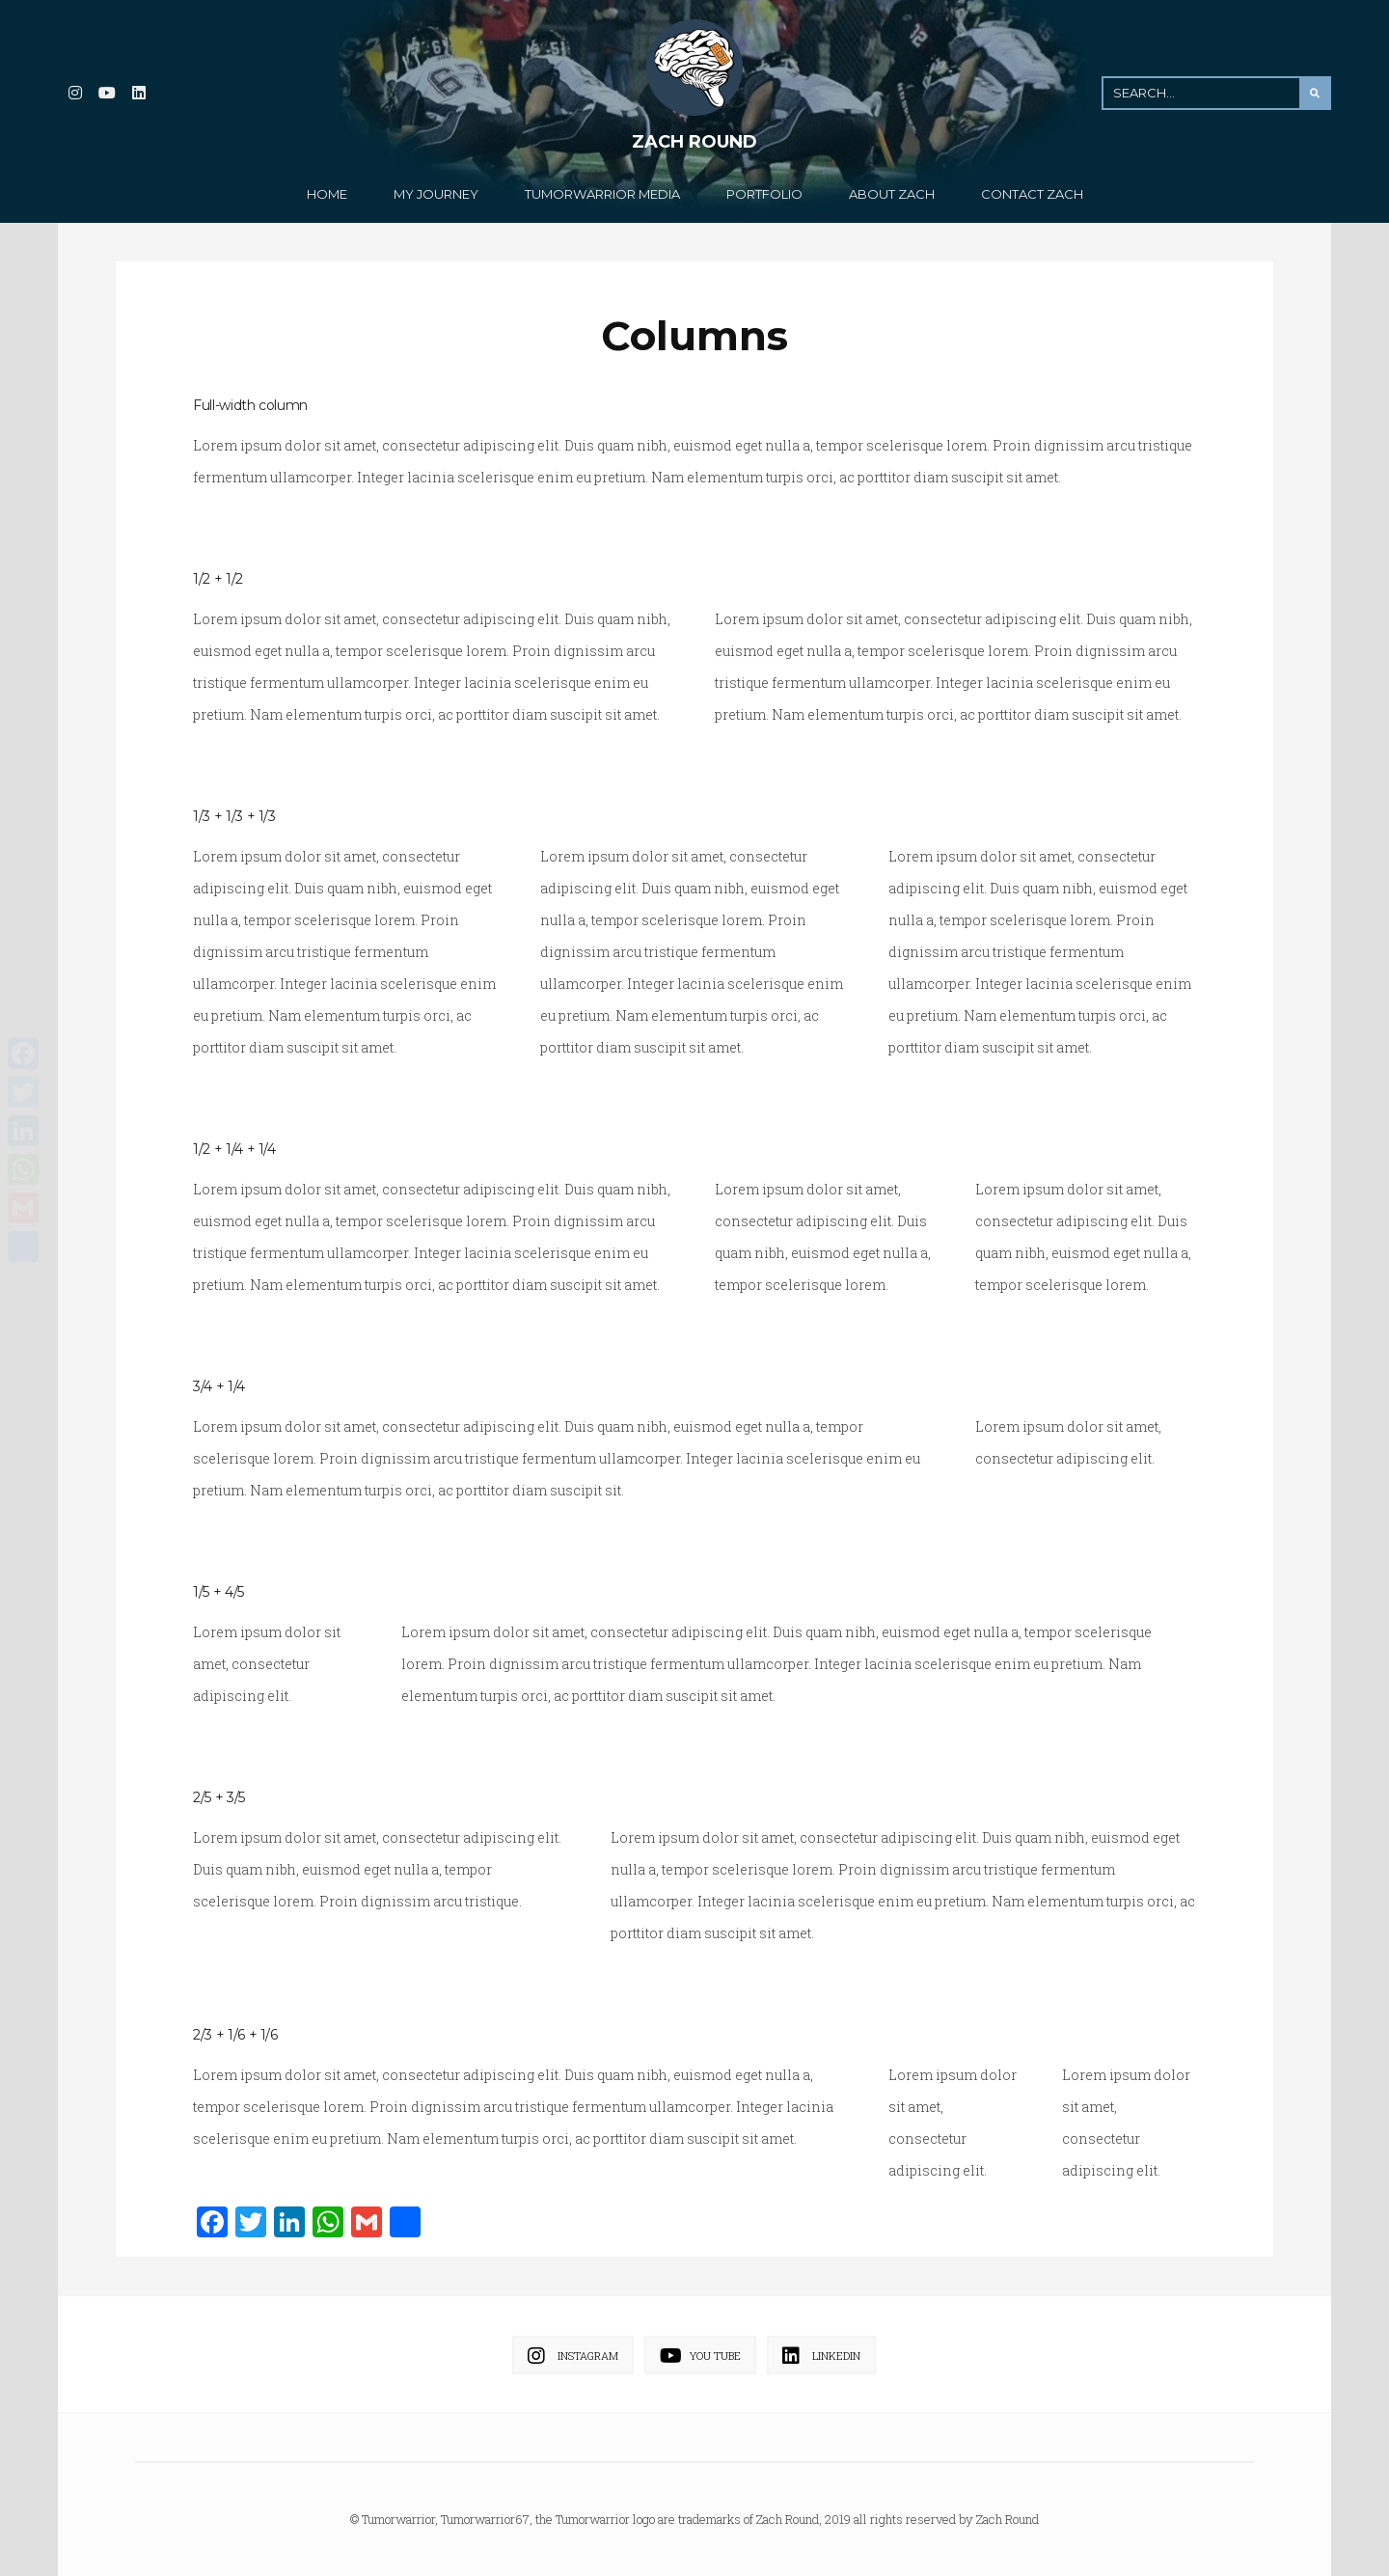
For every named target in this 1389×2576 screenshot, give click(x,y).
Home (327, 194)
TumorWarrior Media (602, 194)
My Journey (436, 194)
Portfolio (764, 194)
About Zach (892, 194)
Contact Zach (1032, 194)
